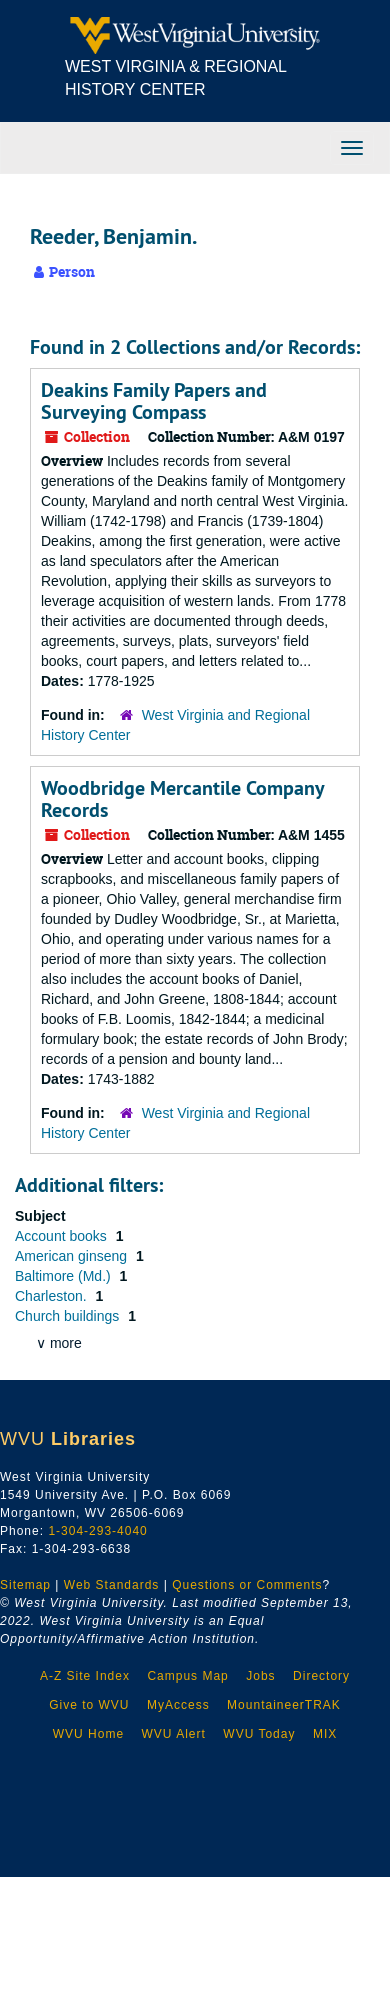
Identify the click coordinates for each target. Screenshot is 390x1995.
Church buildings (69, 1316)
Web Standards (112, 1585)
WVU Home (88, 1734)
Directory (321, 1676)
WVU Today (259, 1734)
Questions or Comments (247, 1585)
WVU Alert (174, 1734)
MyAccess (178, 1705)
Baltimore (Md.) (65, 1276)
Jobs (260, 1676)
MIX (325, 1734)
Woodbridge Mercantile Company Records (182, 799)
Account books (63, 1236)
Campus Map (187, 1676)
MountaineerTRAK (284, 1705)
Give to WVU (89, 1705)
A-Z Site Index (85, 1676)
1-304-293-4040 (97, 1531)
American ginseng (73, 1256)
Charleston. (52, 1296)
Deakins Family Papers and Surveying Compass (154, 401)
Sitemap (25, 1585)
